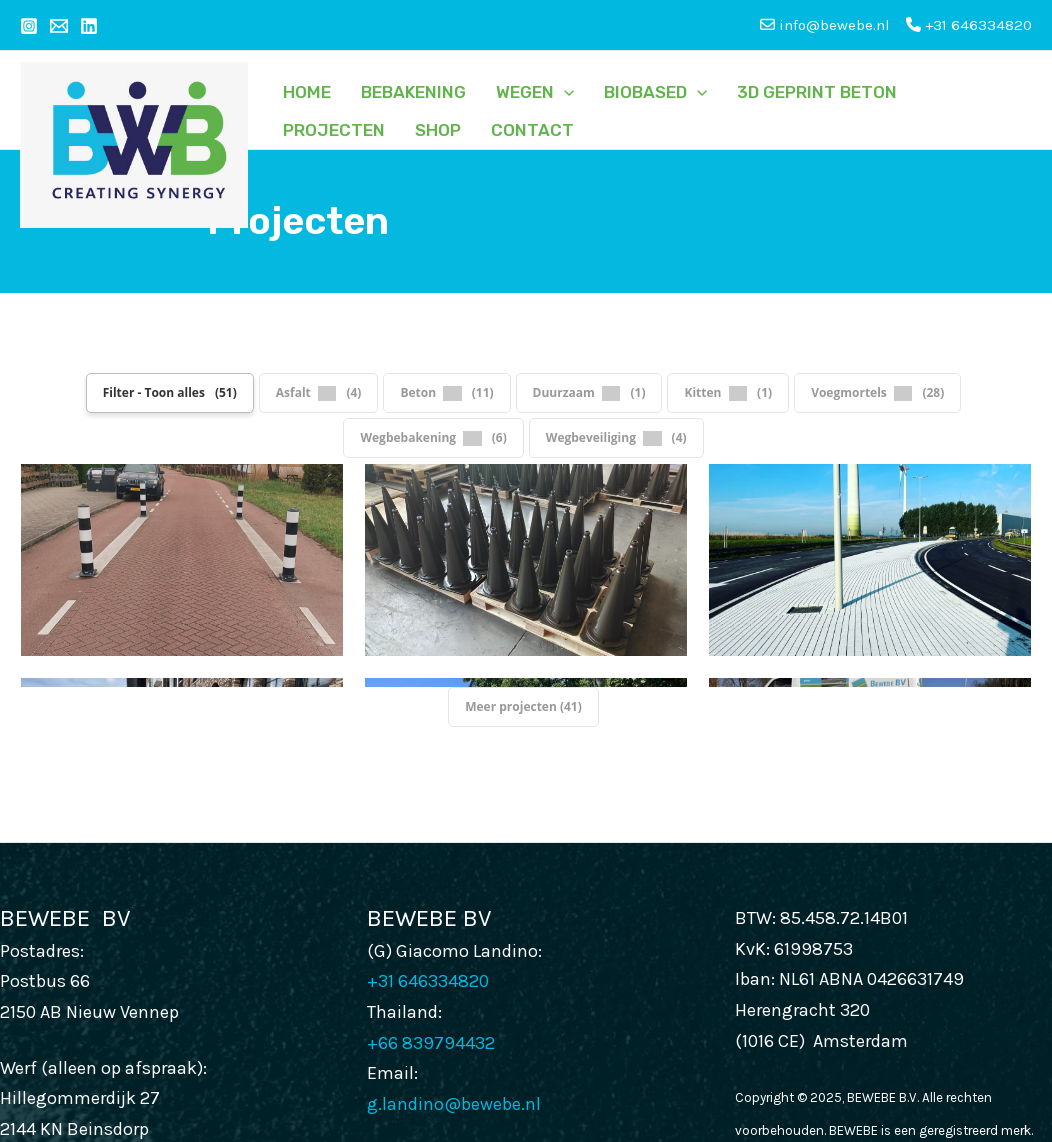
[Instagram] (29, 26)
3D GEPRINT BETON (817, 92)
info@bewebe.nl (154, 1093)
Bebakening (413, 92)
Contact (532, 130)
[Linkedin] (89, 26)
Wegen (535, 92)
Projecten (334, 130)
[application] (564, 92)
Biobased (655, 92)
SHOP (438, 130)
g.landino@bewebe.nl (454, 982)
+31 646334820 (969, 25)
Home (307, 92)
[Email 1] (59, 26)
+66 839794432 (431, 921)
